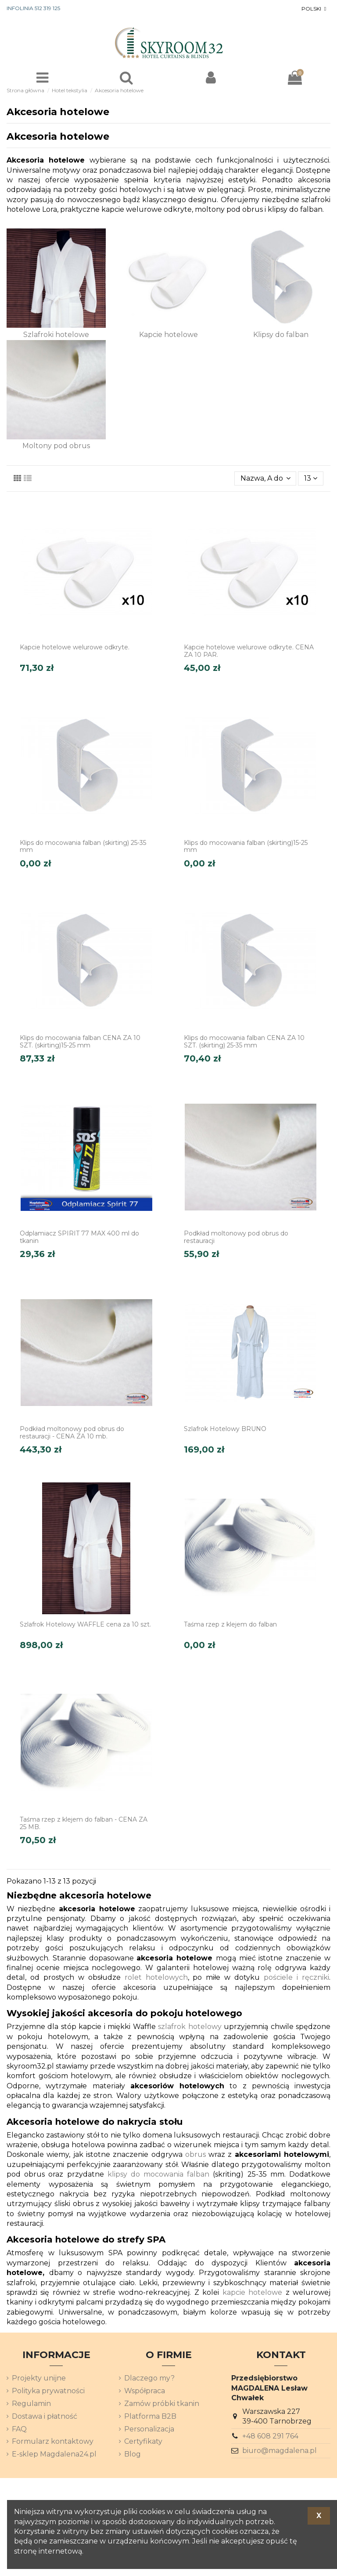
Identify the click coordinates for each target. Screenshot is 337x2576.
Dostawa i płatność (44, 2416)
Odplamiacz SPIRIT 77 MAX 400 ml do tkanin (79, 1237)
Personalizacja (149, 2429)
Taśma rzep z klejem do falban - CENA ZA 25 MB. (83, 1823)
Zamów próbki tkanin (161, 2403)
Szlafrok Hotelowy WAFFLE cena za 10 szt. (85, 1624)
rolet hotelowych (156, 1977)
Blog (132, 2454)
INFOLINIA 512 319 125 (33, 8)
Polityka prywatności (48, 2391)
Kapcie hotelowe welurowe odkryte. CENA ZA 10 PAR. (249, 651)
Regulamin (31, 2403)
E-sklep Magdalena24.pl (54, 2454)
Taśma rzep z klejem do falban (230, 1624)
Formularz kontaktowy (52, 2441)
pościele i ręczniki (296, 1977)
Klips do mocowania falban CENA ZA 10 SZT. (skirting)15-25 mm (80, 1041)
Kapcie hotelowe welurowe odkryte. (74, 647)
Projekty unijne (39, 2378)
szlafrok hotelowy (189, 2026)
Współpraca (144, 2391)
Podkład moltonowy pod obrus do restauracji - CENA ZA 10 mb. (72, 1432)
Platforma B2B (150, 2416)
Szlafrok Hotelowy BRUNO (225, 1429)
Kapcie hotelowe (168, 334)
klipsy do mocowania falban (159, 2174)
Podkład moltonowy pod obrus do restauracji (236, 1237)
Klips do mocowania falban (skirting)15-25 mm (246, 846)
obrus (195, 2154)
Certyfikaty (143, 2441)
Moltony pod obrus (56, 446)
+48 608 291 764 (270, 2436)
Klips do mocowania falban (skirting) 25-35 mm (83, 846)
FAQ (19, 2429)
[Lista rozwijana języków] (314, 9)
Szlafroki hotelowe (56, 334)
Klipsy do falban (280, 334)
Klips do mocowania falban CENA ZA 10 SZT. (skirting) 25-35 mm (244, 1041)
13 (310, 478)
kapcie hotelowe (252, 2292)
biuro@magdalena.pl (279, 2450)
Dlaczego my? (149, 2378)
